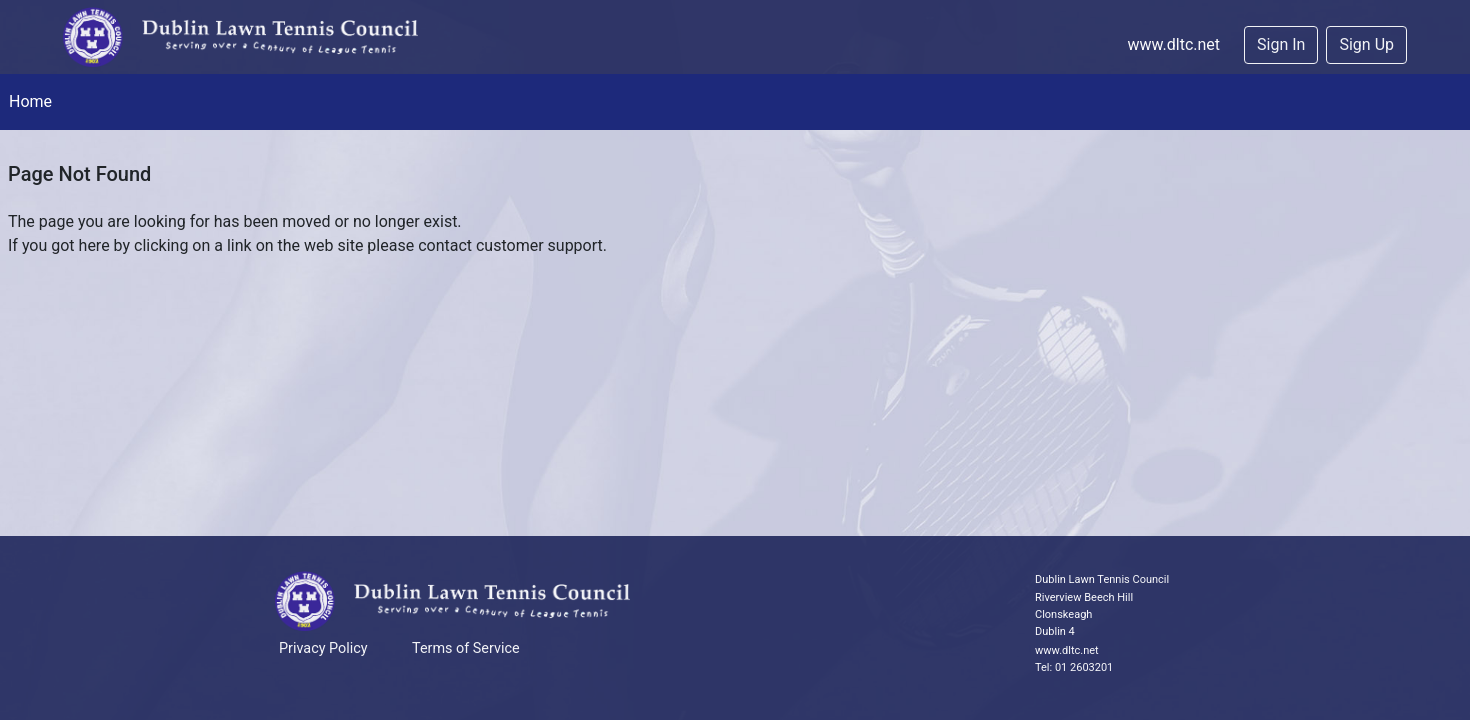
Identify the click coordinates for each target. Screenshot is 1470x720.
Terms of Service (466, 648)
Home (30, 101)
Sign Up (1366, 44)
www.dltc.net (1173, 44)
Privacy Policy (323, 648)
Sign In (1281, 44)
